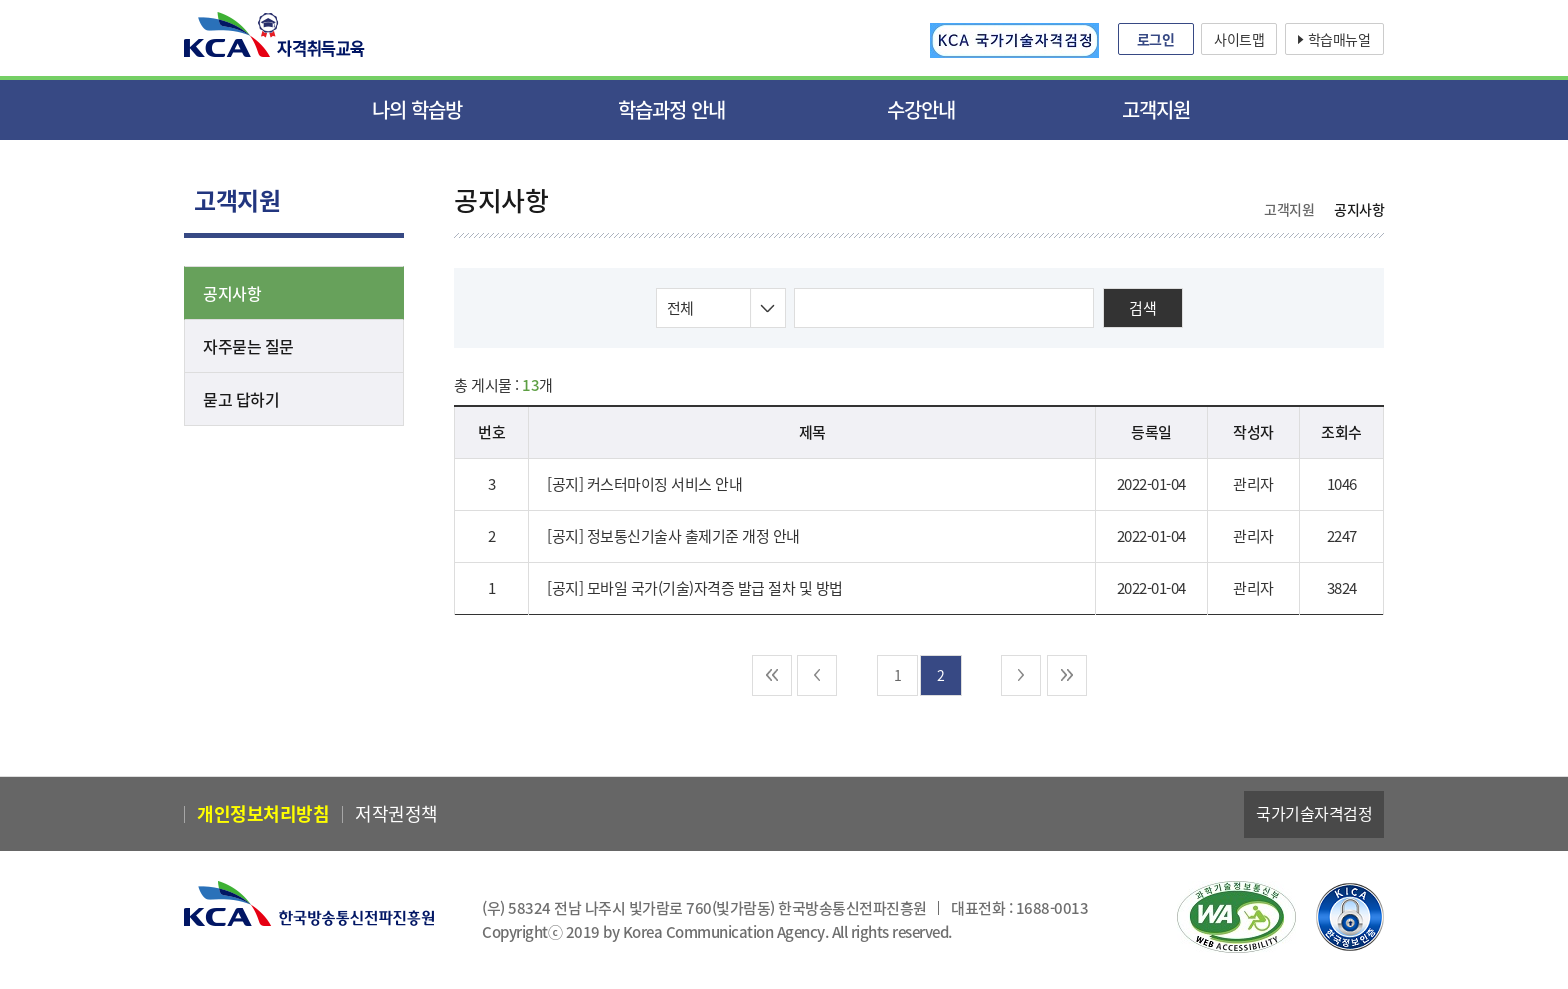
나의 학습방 (417, 109)
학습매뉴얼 (1339, 39)
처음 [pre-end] (772, 675)
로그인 (1156, 39)
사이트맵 (1239, 39)
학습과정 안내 (671, 109)
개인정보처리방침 (263, 813)
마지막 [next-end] (1067, 675)
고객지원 (1156, 109)
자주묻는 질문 (248, 346)
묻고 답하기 (241, 399)
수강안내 (921, 109)
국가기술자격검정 (1314, 813)
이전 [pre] (817, 675)
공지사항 (232, 293)
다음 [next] (1021, 675)
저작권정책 (396, 813)
